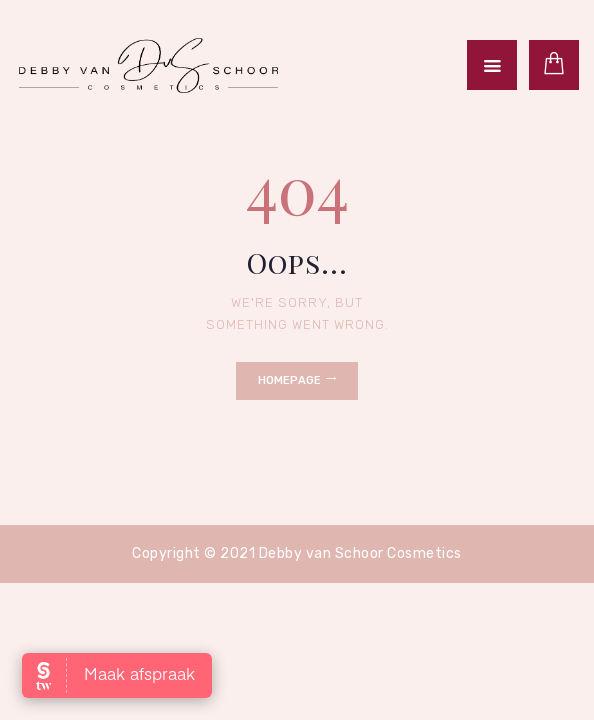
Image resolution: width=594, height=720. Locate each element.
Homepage (289, 380)
